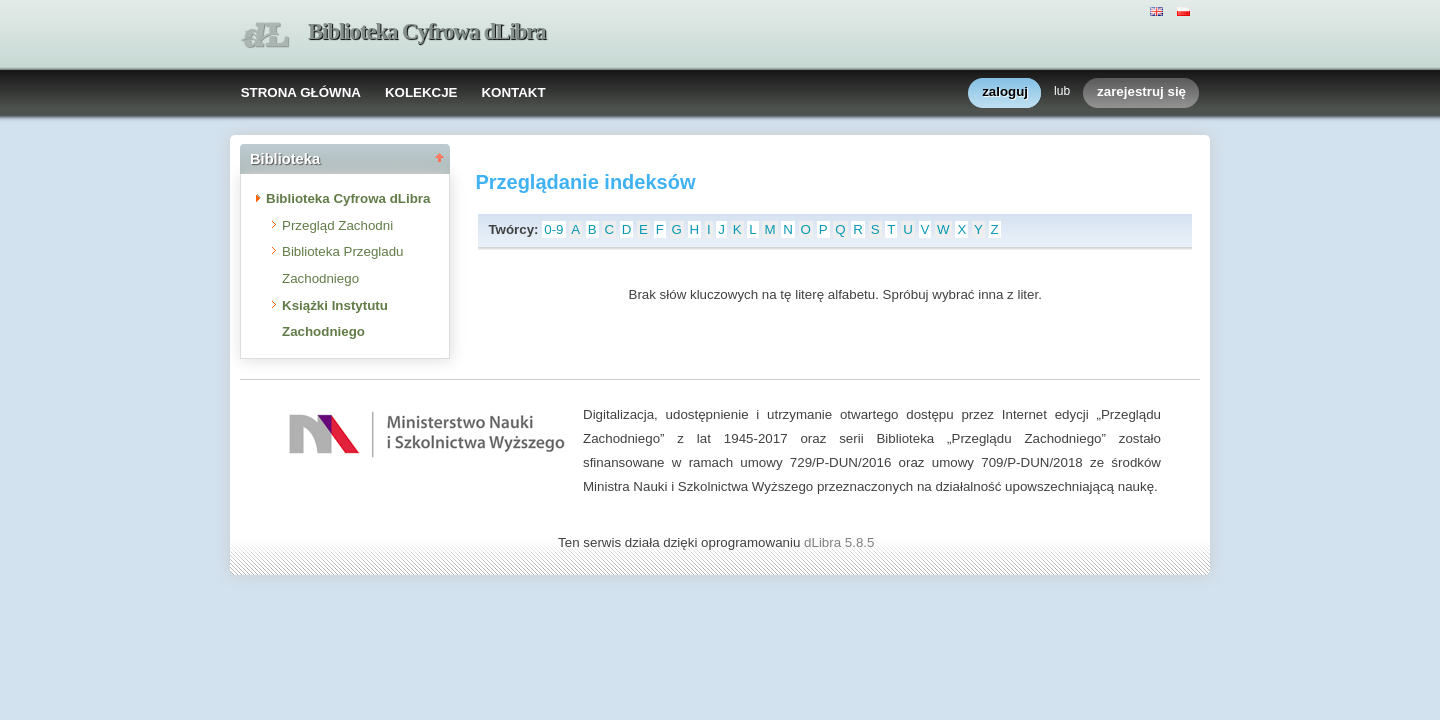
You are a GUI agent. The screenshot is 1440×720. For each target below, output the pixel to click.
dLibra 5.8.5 (841, 542)
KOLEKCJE (421, 92)
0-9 (553, 229)
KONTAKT (513, 92)
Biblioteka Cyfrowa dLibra (427, 31)
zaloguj (1005, 92)
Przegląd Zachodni (337, 225)
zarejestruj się (1141, 92)
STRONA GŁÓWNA (301, 92)
